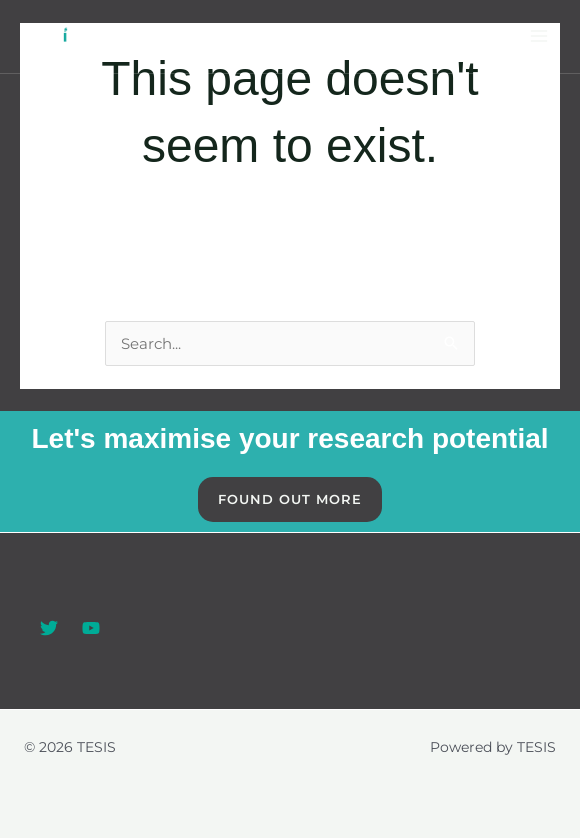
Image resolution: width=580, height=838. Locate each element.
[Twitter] (49, 628)
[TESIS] (56, 36)
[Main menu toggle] (539, 36)
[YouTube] (91, 628)
